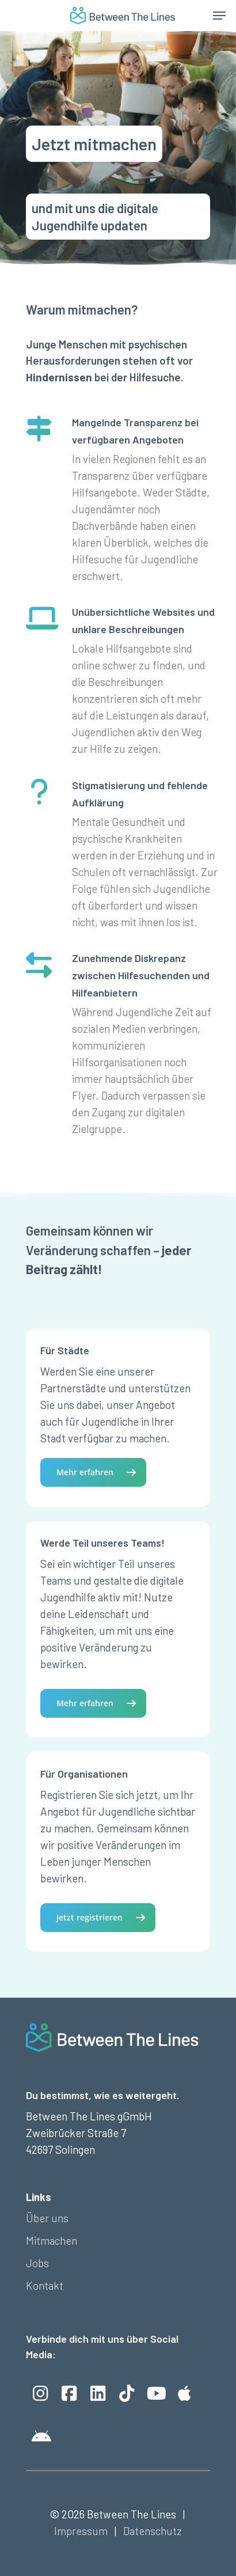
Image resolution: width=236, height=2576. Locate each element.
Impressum (81, 2530)
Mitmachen (51, 2240)
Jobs (37, 2263)
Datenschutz (152, 2530)
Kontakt (44, 2285)
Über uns (47, 2218)
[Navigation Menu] (219, 15)
